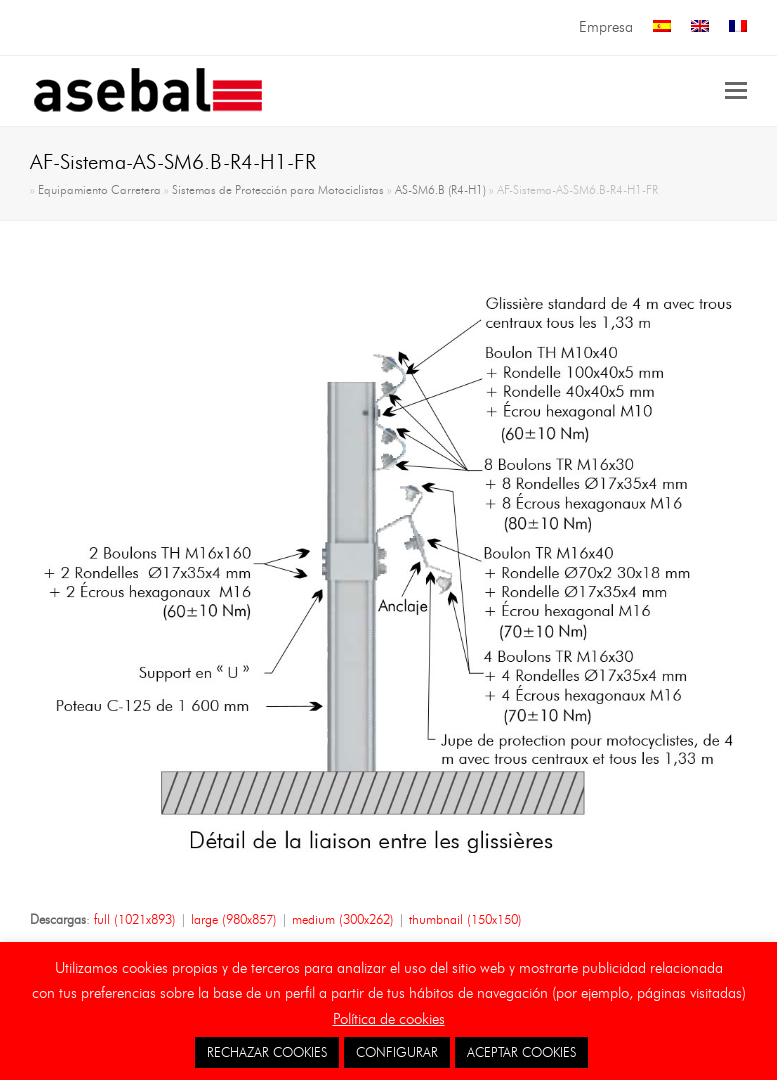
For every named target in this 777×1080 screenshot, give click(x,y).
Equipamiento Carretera (99, 190)
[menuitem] (662, 27)
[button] (736, 91)
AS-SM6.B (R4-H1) (440, 190)
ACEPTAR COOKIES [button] (521, 1052)
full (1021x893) (135, 919)
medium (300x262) (343, 919)
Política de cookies (389, 1019)
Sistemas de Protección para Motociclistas (278, 190)
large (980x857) (234, 919)
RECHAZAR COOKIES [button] (267, 1052)
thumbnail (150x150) (465, 919)
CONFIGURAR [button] (397, 1052)
